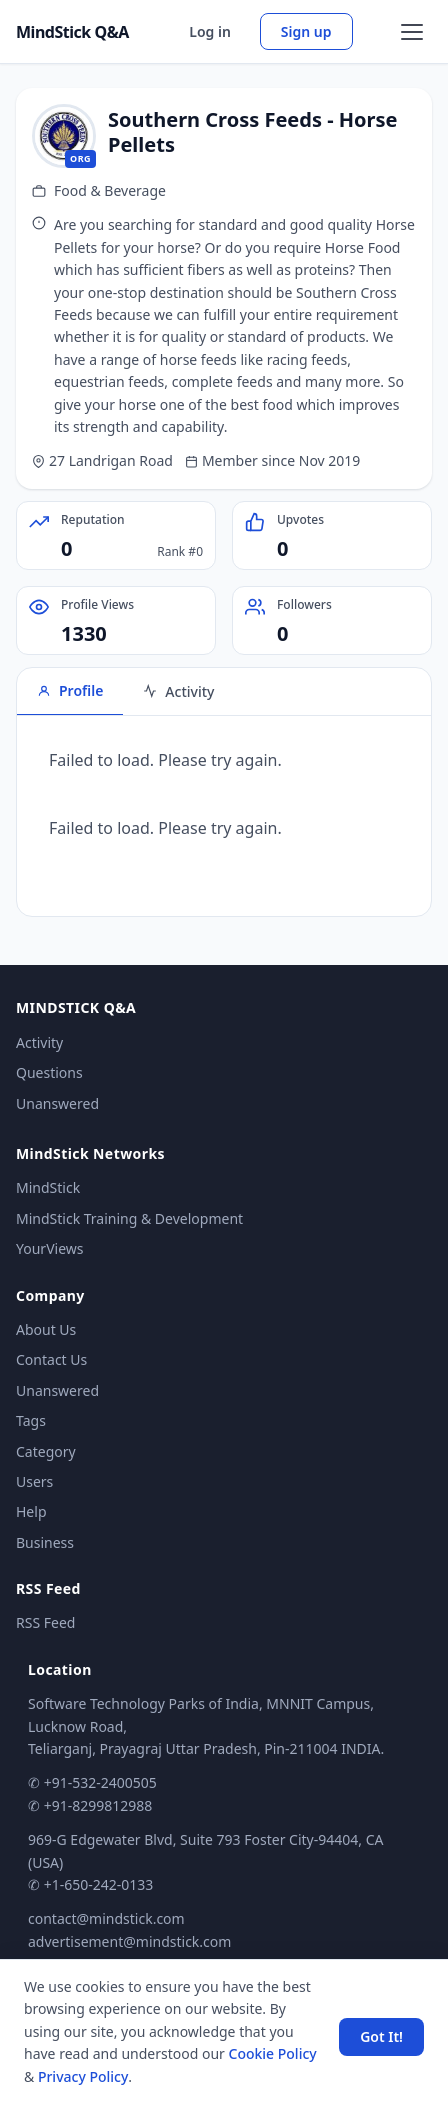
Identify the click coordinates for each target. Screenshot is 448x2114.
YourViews (49, 1248)
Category (46, 1451)
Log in (210, 31)
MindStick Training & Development (129, 1218)
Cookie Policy (273, 2053)
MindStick (48, 1187)
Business (45, 1542)
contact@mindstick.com (106, 1918)
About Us (46, 1329)
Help (31, 1511)
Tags (31, 1420)
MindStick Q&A (72, 32)
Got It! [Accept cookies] (381, 2036)
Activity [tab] (178, 691)
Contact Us (51, 1359)
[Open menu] (412, 32)
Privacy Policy (83, 2076)
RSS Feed (45, 1622)
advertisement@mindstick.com (129, 1941)
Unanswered (57, 1103)
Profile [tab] (70, 690)
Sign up (306, 31)
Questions (49, 1072)
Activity (39, 1042)
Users (34, 1481)
